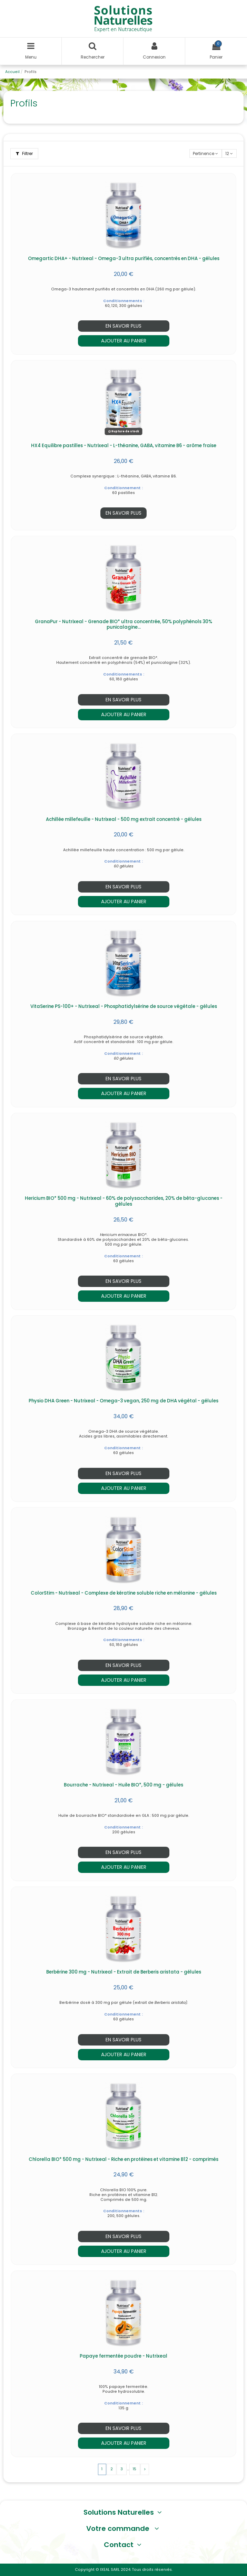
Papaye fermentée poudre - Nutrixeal (123, 2356)
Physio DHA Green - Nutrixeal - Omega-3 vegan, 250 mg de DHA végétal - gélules (123, 1401)
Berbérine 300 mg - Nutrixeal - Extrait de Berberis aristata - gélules (123, 1972)
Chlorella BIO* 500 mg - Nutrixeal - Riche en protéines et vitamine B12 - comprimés (123, 2159)
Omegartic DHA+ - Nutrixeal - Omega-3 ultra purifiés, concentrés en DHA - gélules (123, 258)
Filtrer (24, 153)
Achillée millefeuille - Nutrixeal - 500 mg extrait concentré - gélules (123, 819)
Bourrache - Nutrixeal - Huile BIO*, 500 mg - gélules (123, 1785)
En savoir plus (123, 325)
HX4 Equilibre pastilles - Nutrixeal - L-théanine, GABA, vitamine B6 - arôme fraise (123, 445)
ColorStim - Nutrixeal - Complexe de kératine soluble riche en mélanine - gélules (124, 1593)
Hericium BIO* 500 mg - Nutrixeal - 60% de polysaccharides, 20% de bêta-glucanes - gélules (124, 1201)
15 (134, 2469)
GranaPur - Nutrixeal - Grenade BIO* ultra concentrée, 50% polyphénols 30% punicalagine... (123, 624)
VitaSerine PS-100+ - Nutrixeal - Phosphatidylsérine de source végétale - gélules (123, 1006)
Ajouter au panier (123, 340)
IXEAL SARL (110, 2569)
